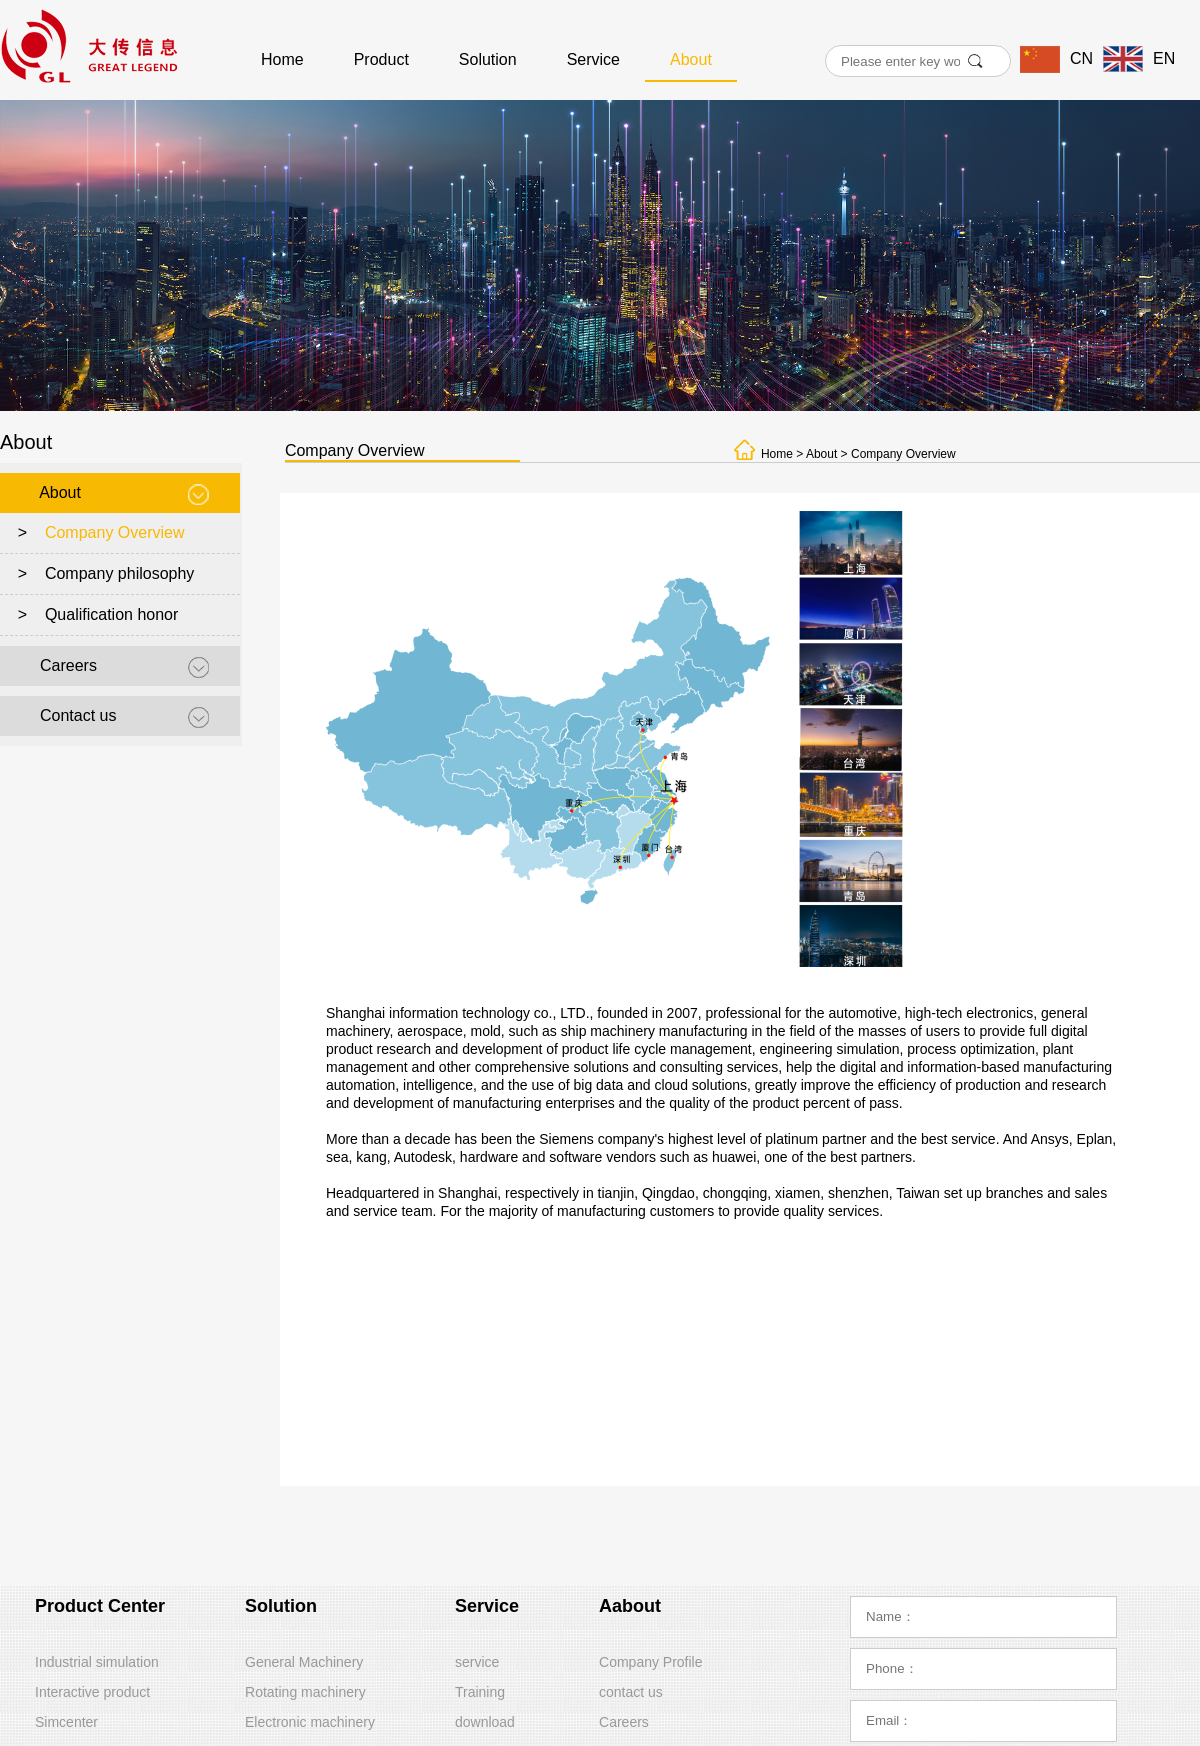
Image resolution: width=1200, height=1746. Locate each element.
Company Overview (115, 532)
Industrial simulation (97, 1662)
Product (381, 59)
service (477, 1662)
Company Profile (651, 1662)
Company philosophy (119, 573)
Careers (68, 665)
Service (593, 59)
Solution (488, 59)
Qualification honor (111, 614)
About (691, 59)
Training (480, 1692)
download (485, 1722)
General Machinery (304, 1662)
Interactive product (92, 1692)
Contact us (78, 715)
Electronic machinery (310, 1722)
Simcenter (66, 1722)
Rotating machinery (305, 1692)
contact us (631, 1692)
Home (282, 59)
